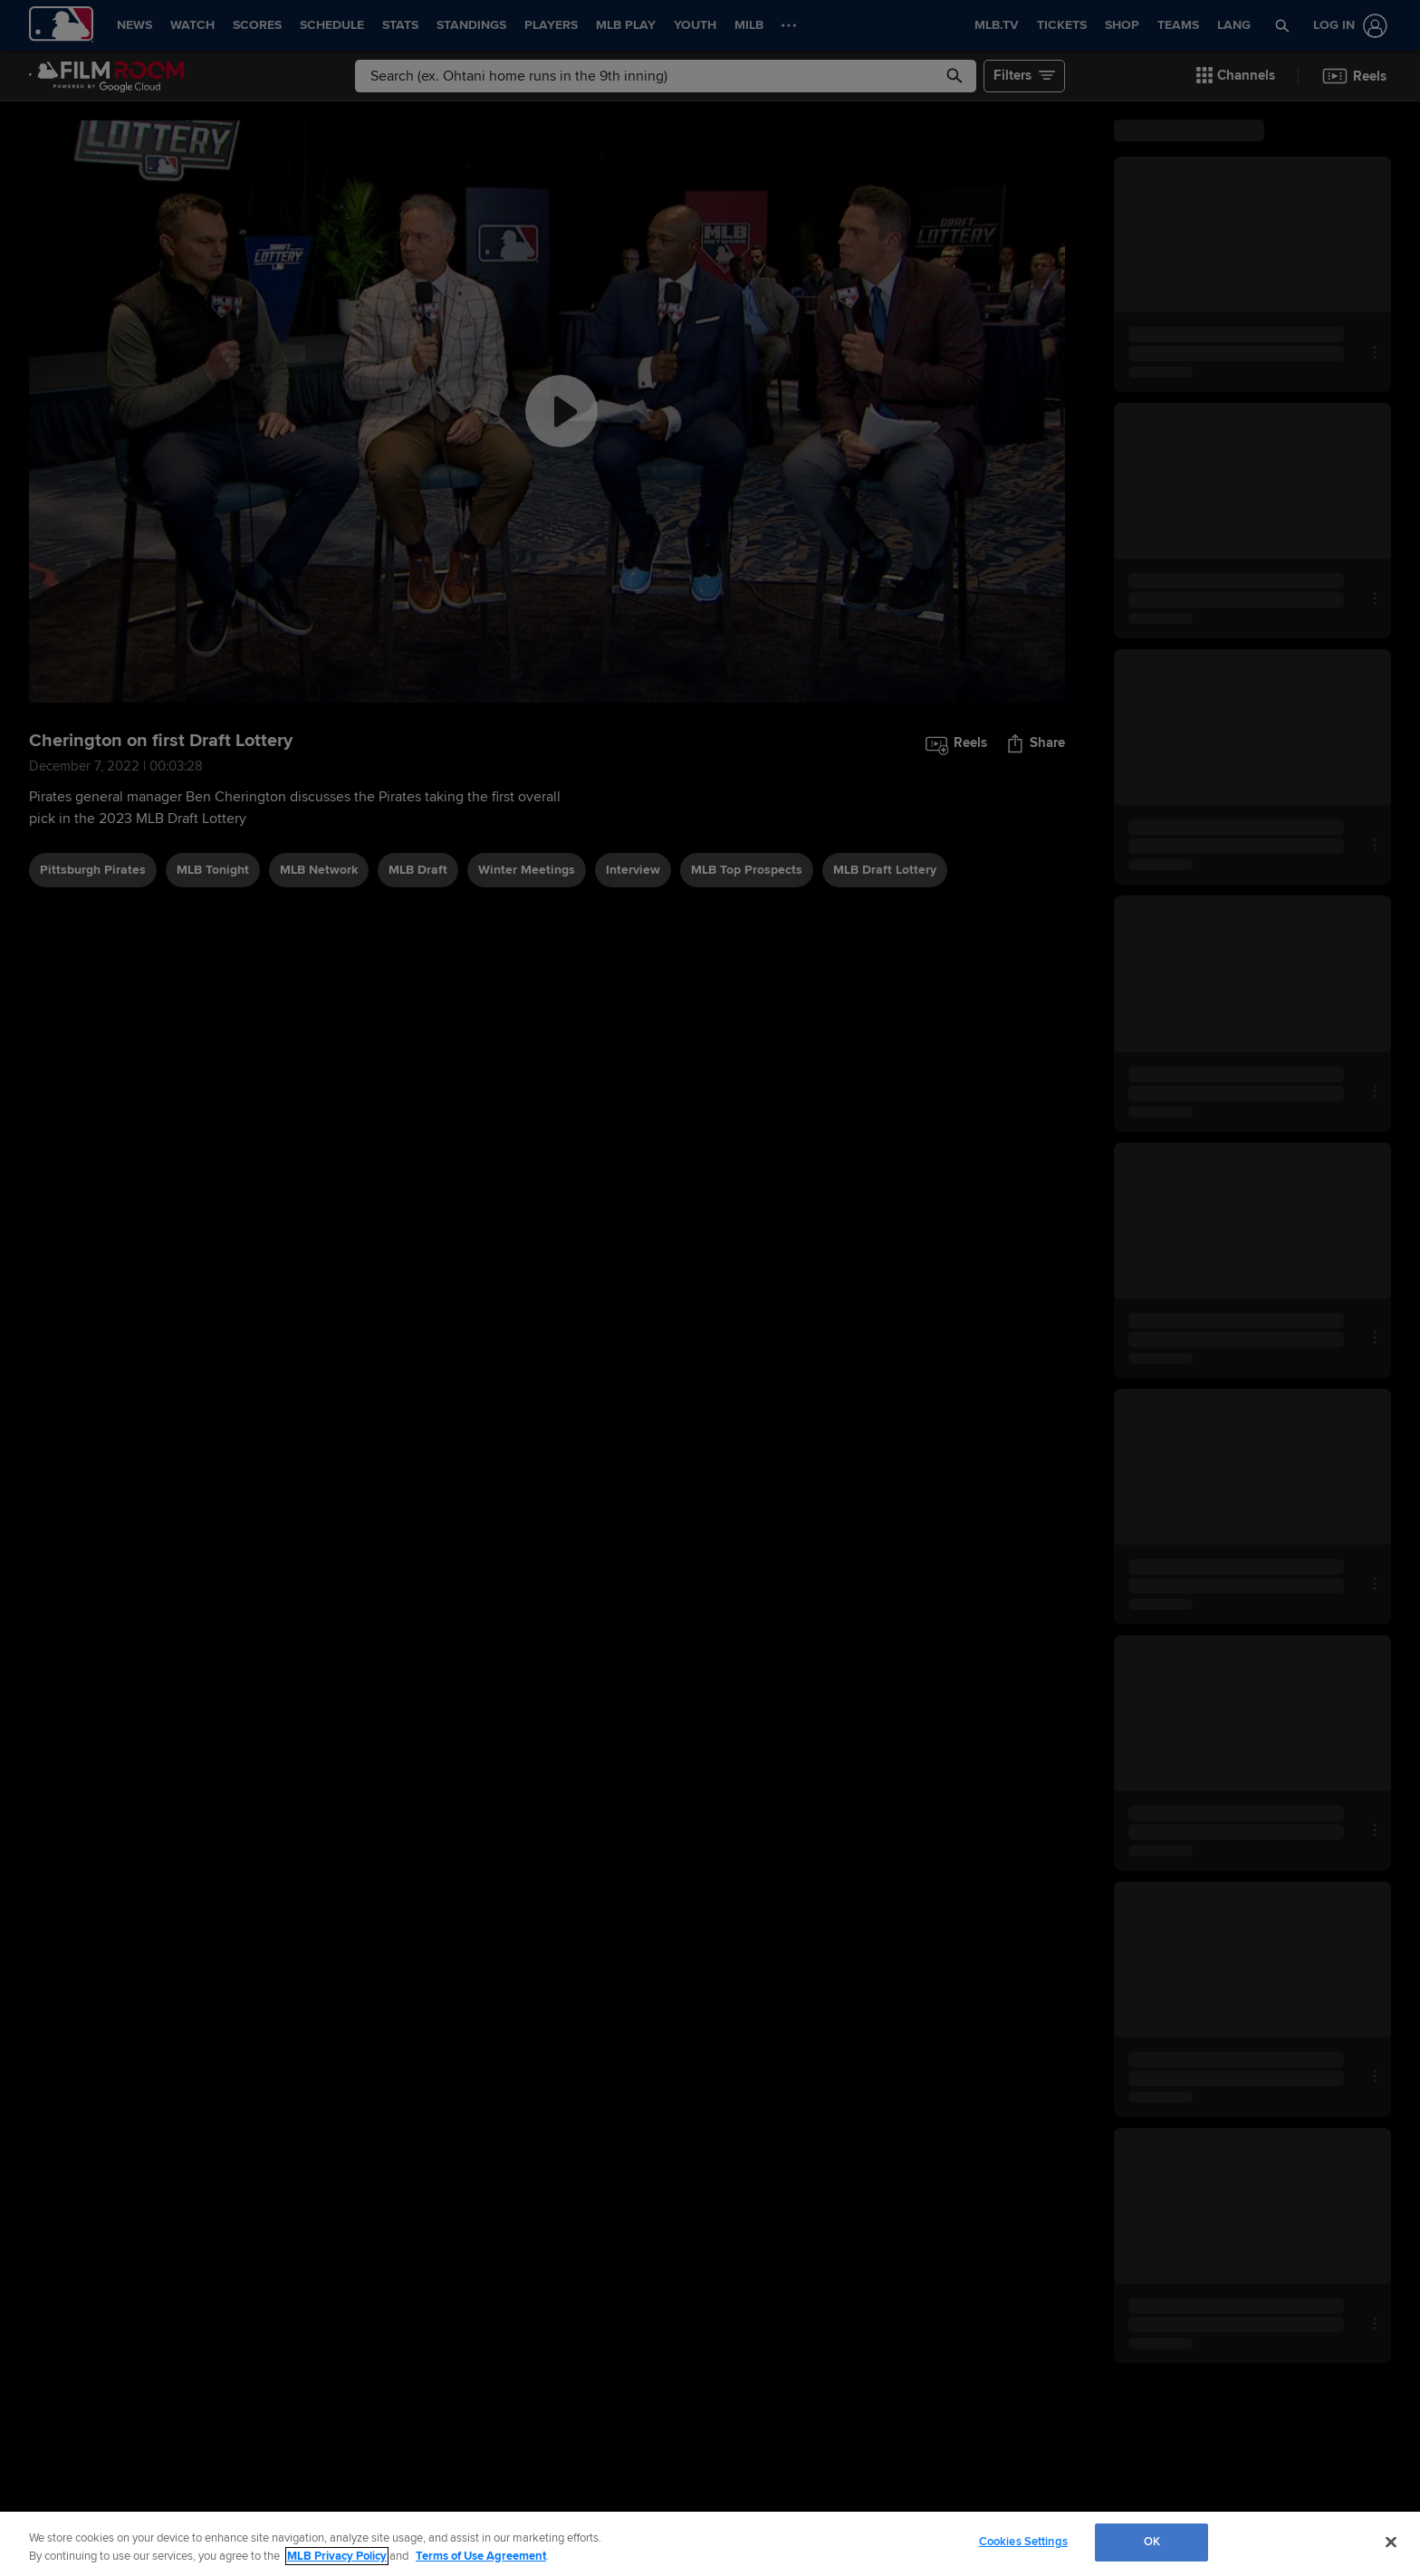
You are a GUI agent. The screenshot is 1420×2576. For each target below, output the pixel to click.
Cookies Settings (1023, 2541)
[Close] (1391, 2542)
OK (1152, 2541)
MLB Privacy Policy (337, 2556)
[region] (710, 2544)
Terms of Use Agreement (481, 2556)
